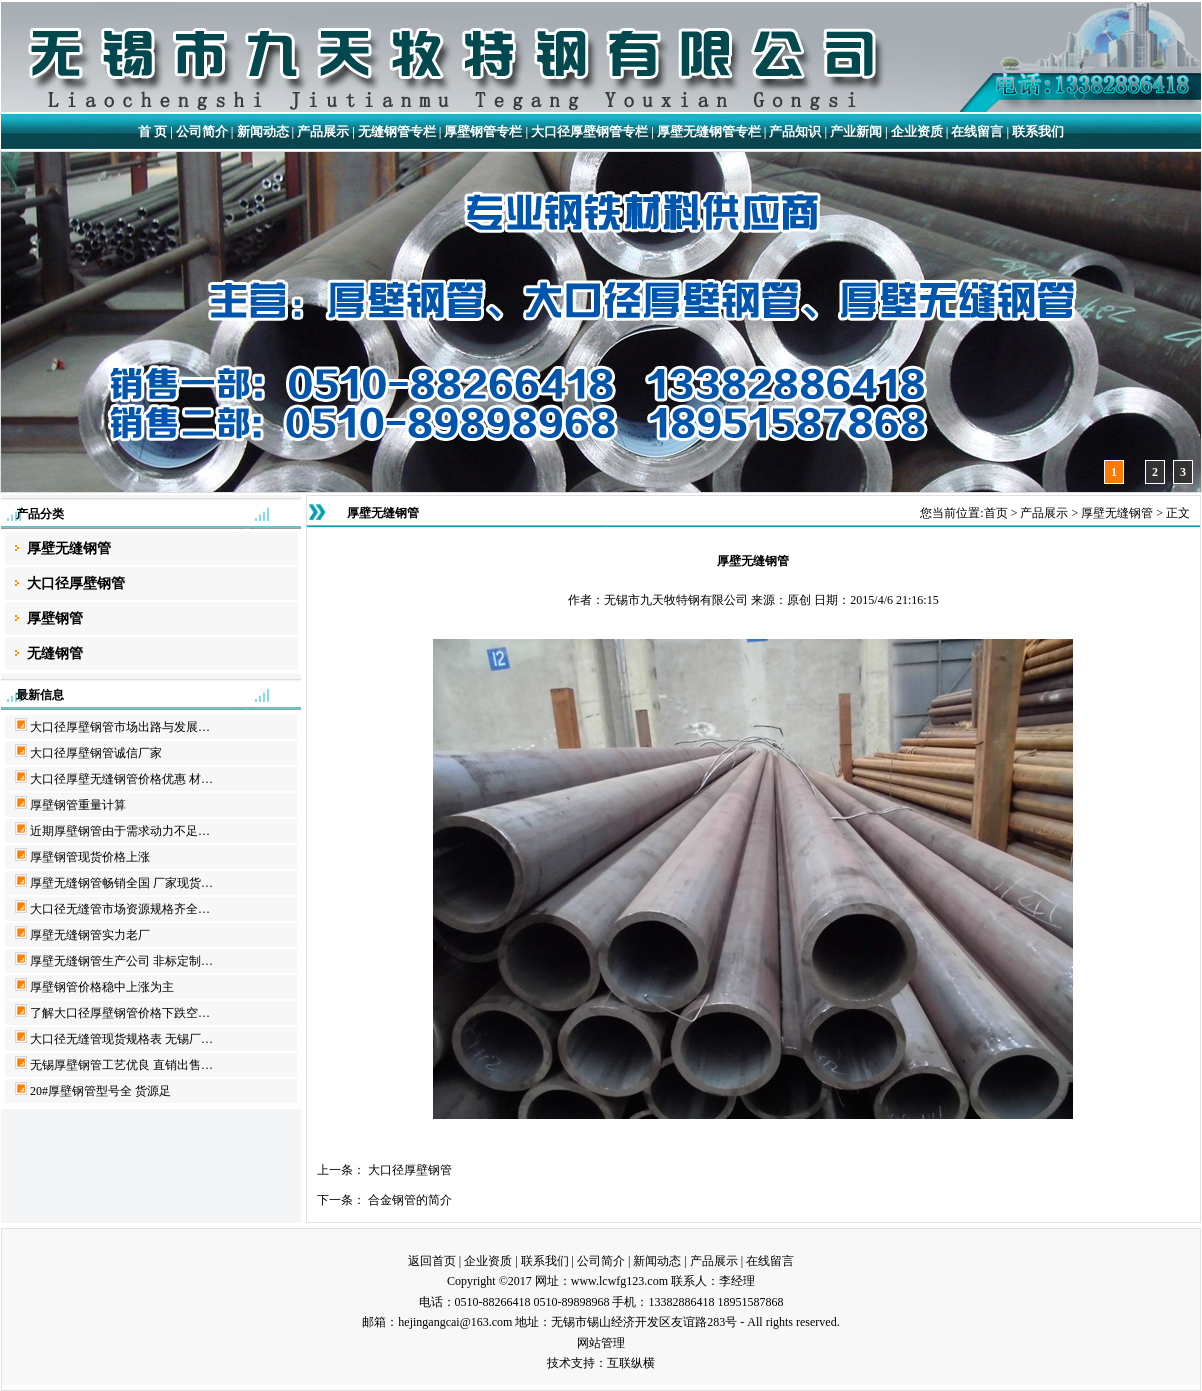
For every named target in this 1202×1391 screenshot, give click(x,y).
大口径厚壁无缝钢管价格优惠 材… (121, 779)
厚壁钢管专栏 (483, 131)
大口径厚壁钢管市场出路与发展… (120, 727)
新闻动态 (263, 131)
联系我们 (1038, 131)
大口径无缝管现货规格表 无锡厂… (121, 1039)
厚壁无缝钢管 (69, 548)
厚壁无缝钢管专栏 (709, 131)
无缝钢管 (55, 653)
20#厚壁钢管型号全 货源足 (100, 1091)
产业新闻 (856, 131)
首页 (996, 513)
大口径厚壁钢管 (76, 583)
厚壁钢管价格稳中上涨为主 (102, 987)
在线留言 (977, 131)
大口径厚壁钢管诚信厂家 (96, 753)
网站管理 (601, 1343)
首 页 (152, 131)
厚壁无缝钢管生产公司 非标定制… (121, 961)
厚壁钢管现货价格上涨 (90, 857)
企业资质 (917, 131)
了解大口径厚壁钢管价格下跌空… (120, 1013)
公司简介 (202, 131)
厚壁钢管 (55, 618)
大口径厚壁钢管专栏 (589, 131)
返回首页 (432, 1261)
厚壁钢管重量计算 (78, 805)
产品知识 (795, 131)
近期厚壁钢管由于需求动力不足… (120, 831)
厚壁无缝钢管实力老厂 (90, 935)
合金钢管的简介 (410, 1200)
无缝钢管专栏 (397, 131)
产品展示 (323, 131)
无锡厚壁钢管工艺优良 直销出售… (121, 1065)
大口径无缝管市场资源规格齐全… (120, 909)
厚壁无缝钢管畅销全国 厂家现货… (121, 883)
